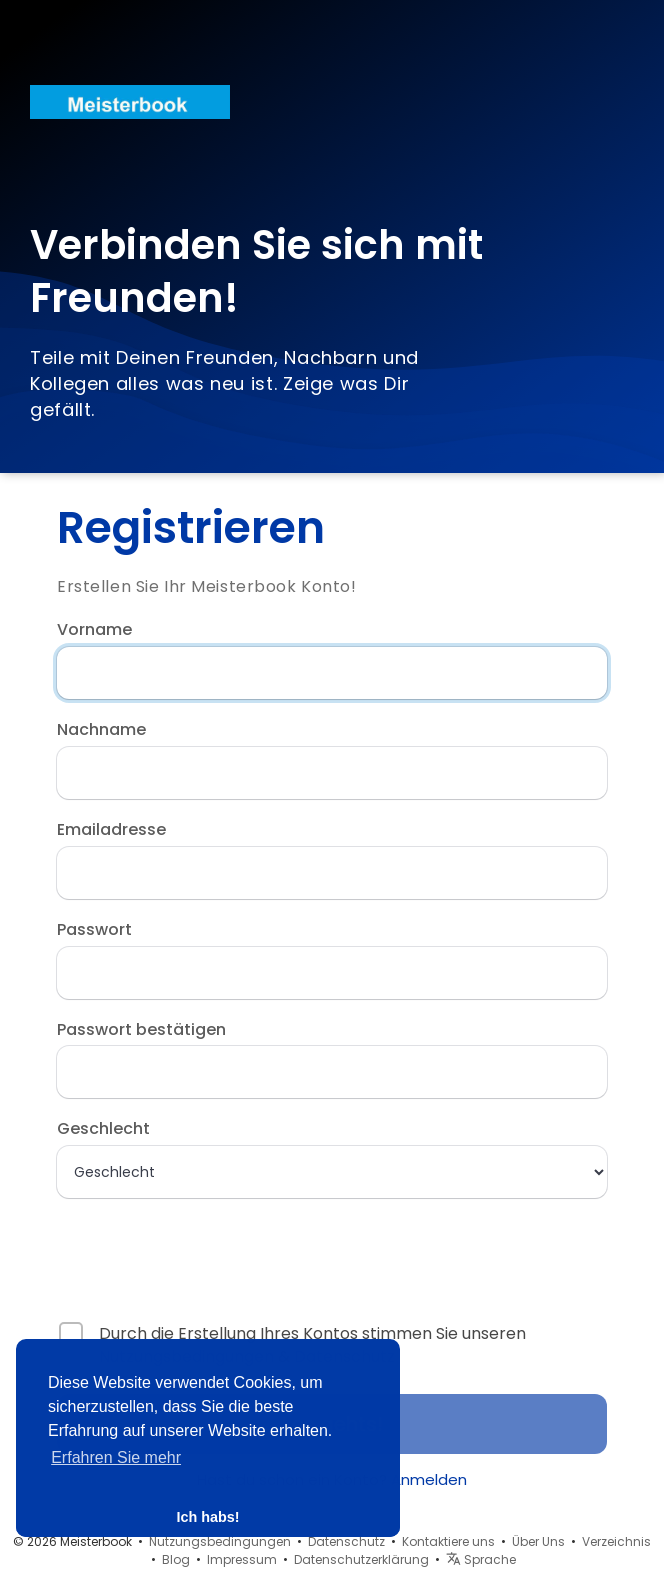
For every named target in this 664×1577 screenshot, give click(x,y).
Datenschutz (346, 1541)
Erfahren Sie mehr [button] (116, 1457)
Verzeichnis (616, 1541)
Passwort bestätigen (141, 1030)
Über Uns (538, 1541)
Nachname (101, 730)
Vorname (94, 630)
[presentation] (186, 1251)
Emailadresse (111, 830)
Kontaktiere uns (448, 1541)
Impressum (242, 1559)
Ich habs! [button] (207, 1517)
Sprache (481, 1559)
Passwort (94, 930)
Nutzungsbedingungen (220, 1541)
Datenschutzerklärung (361, 1559)
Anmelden (429, 1479)
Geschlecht (103, 1129)
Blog (176, 1559)
